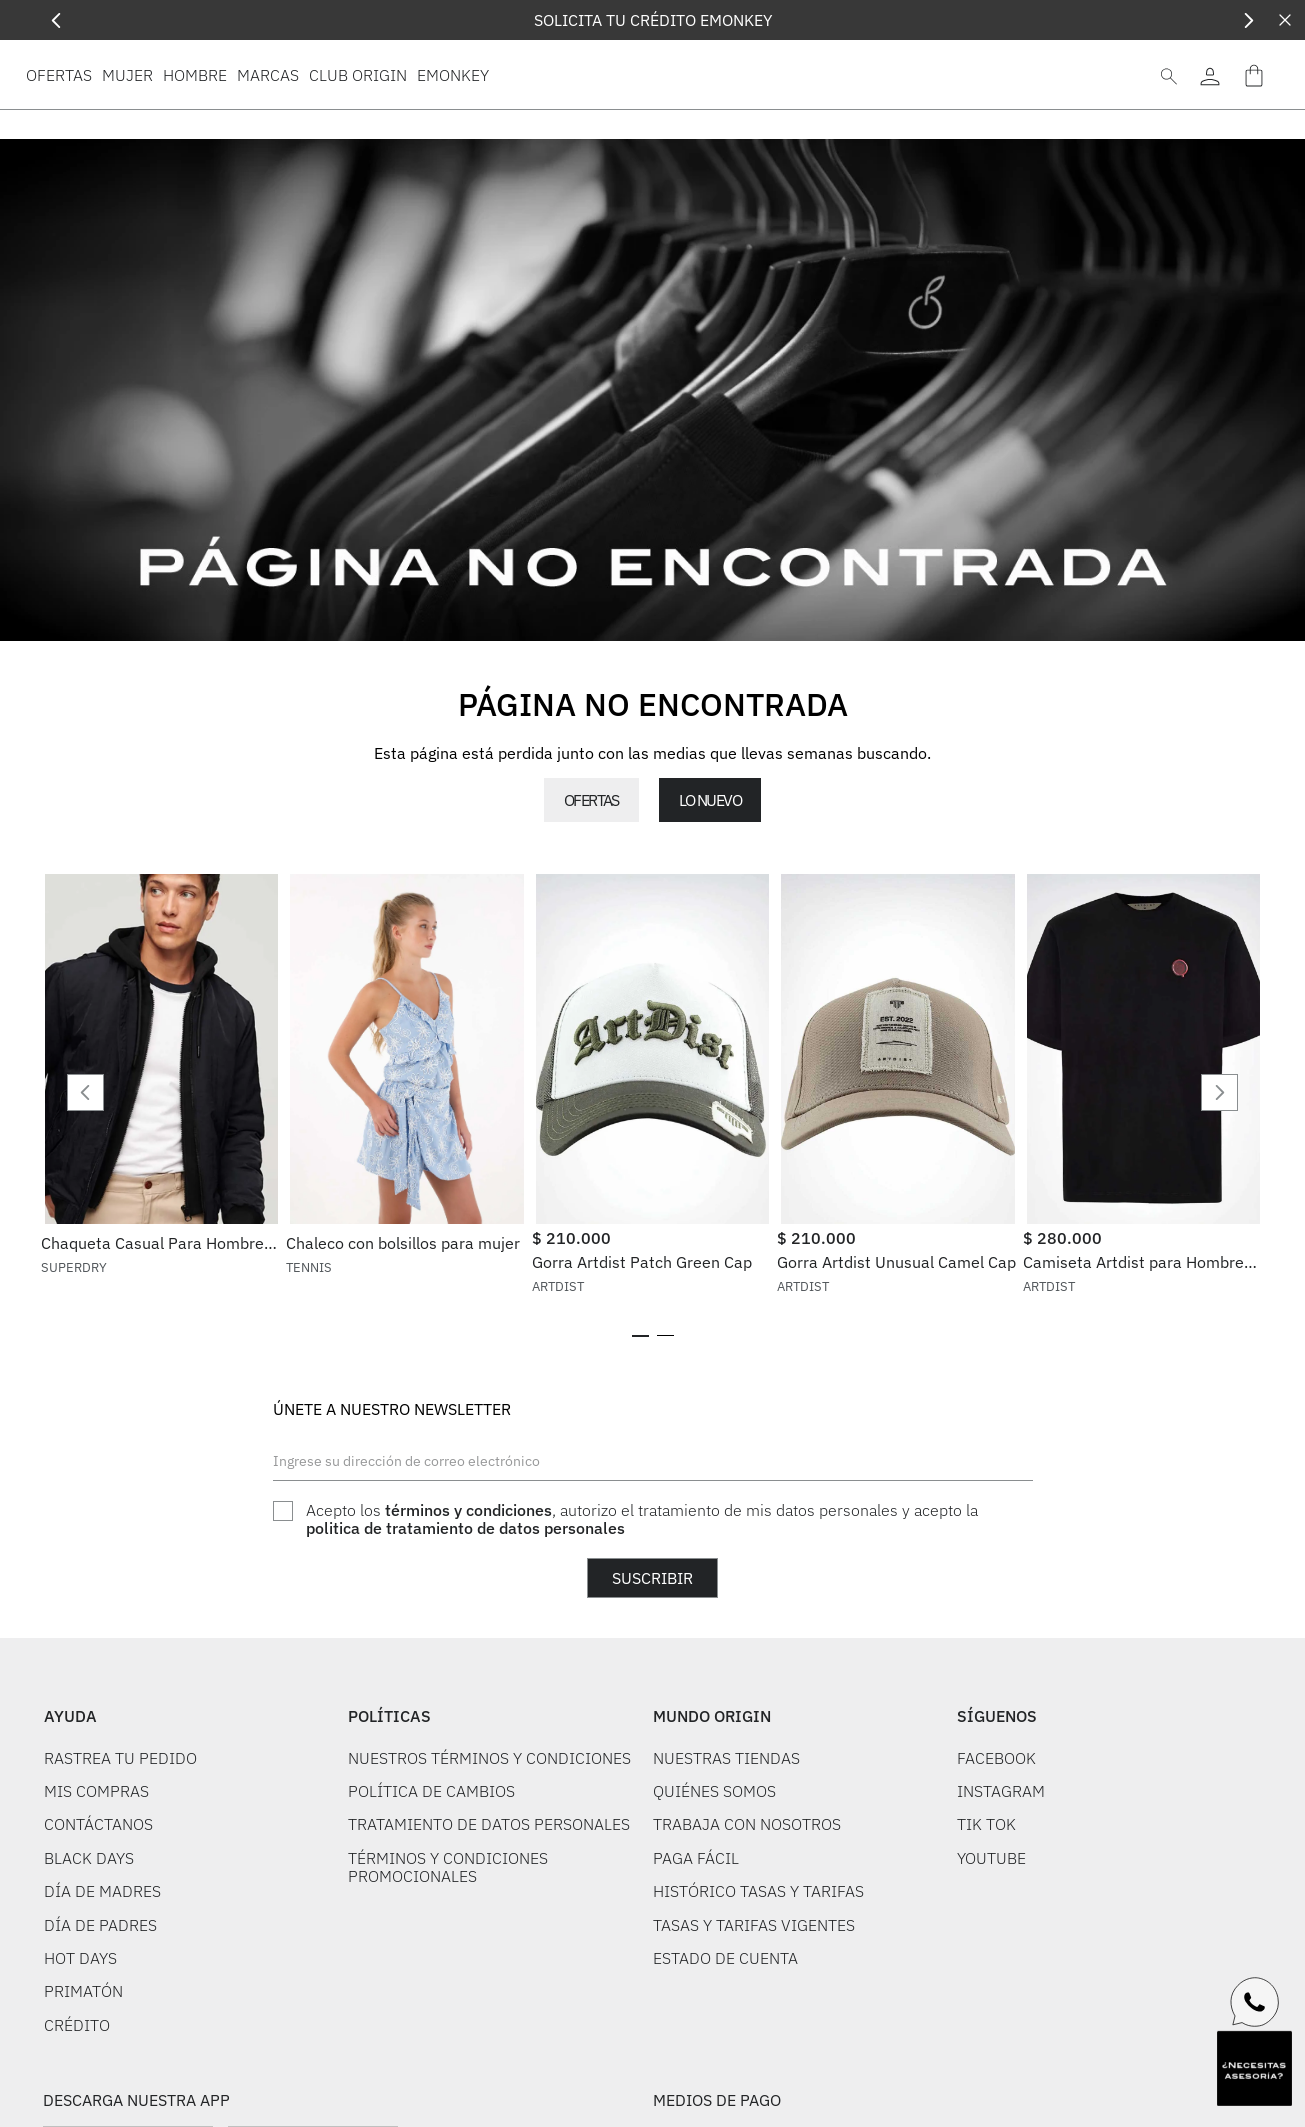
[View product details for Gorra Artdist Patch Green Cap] (652, 1134)
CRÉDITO (77, 2110)
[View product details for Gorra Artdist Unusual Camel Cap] (897, 1134)
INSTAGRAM (1001, 1876)
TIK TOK (986, 1909)
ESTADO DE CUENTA (725, 2043)
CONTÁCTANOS (98, 1909)
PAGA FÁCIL (696, 1943)
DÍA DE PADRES (100, 2010)
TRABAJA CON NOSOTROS (747, 1909)
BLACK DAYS (89, 1943)
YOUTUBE (991, 1943)
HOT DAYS (80, 2043)
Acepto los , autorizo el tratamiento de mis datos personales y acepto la (642, 1604)
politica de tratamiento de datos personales (465, 1613)
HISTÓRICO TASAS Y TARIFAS (758, 1976)
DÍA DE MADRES (102, 1976)
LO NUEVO (710, 800)
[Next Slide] (1248, 20)
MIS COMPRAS (96, 1876)
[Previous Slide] (56, 20)
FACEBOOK (996, 1843)
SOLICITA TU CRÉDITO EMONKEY (653, 20)
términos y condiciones (468, 1595)
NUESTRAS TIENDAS (726, 1843)
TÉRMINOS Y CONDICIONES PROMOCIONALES (448, 1952)
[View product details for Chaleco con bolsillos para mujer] (406, 1134)
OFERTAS (591, 800)
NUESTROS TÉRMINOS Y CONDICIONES (489, 1843)
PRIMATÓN (83, 2076)
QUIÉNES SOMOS (714, 1876)
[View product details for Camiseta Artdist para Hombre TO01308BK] (1143, 1134)
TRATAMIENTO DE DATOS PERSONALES (489, 1909)
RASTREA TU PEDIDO (120, 1843)
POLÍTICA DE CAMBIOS (431, 1876)
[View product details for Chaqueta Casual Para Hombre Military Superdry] (161, 1134)
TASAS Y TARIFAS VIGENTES (754, 2010)
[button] (640, 1421)
